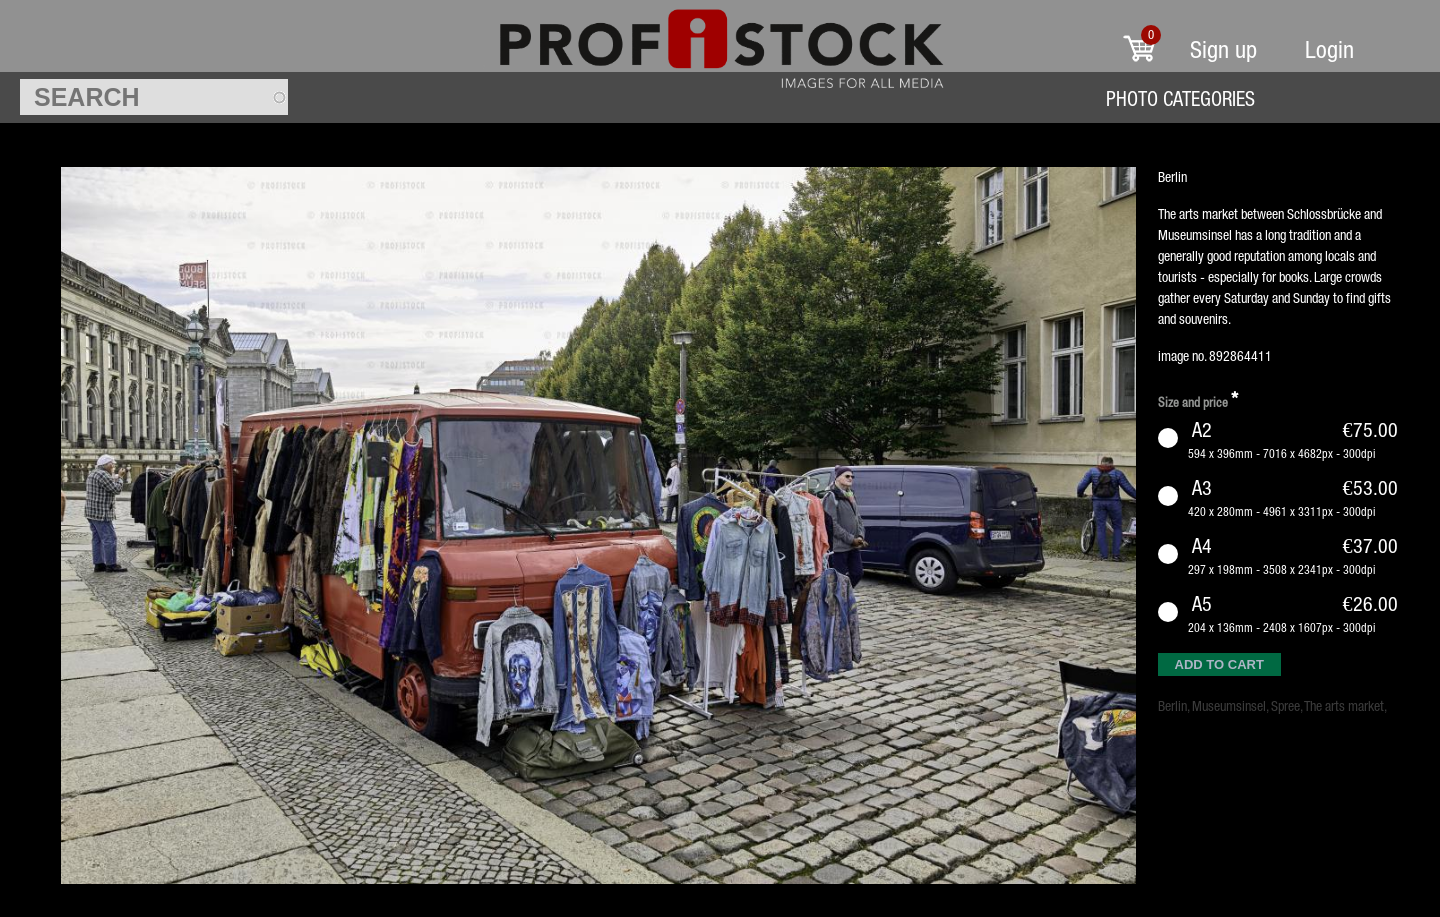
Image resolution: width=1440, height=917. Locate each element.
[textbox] (154, 97)
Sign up (1223, 49)
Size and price (1198, 399)
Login (1329, 49)
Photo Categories (1180, 98)
